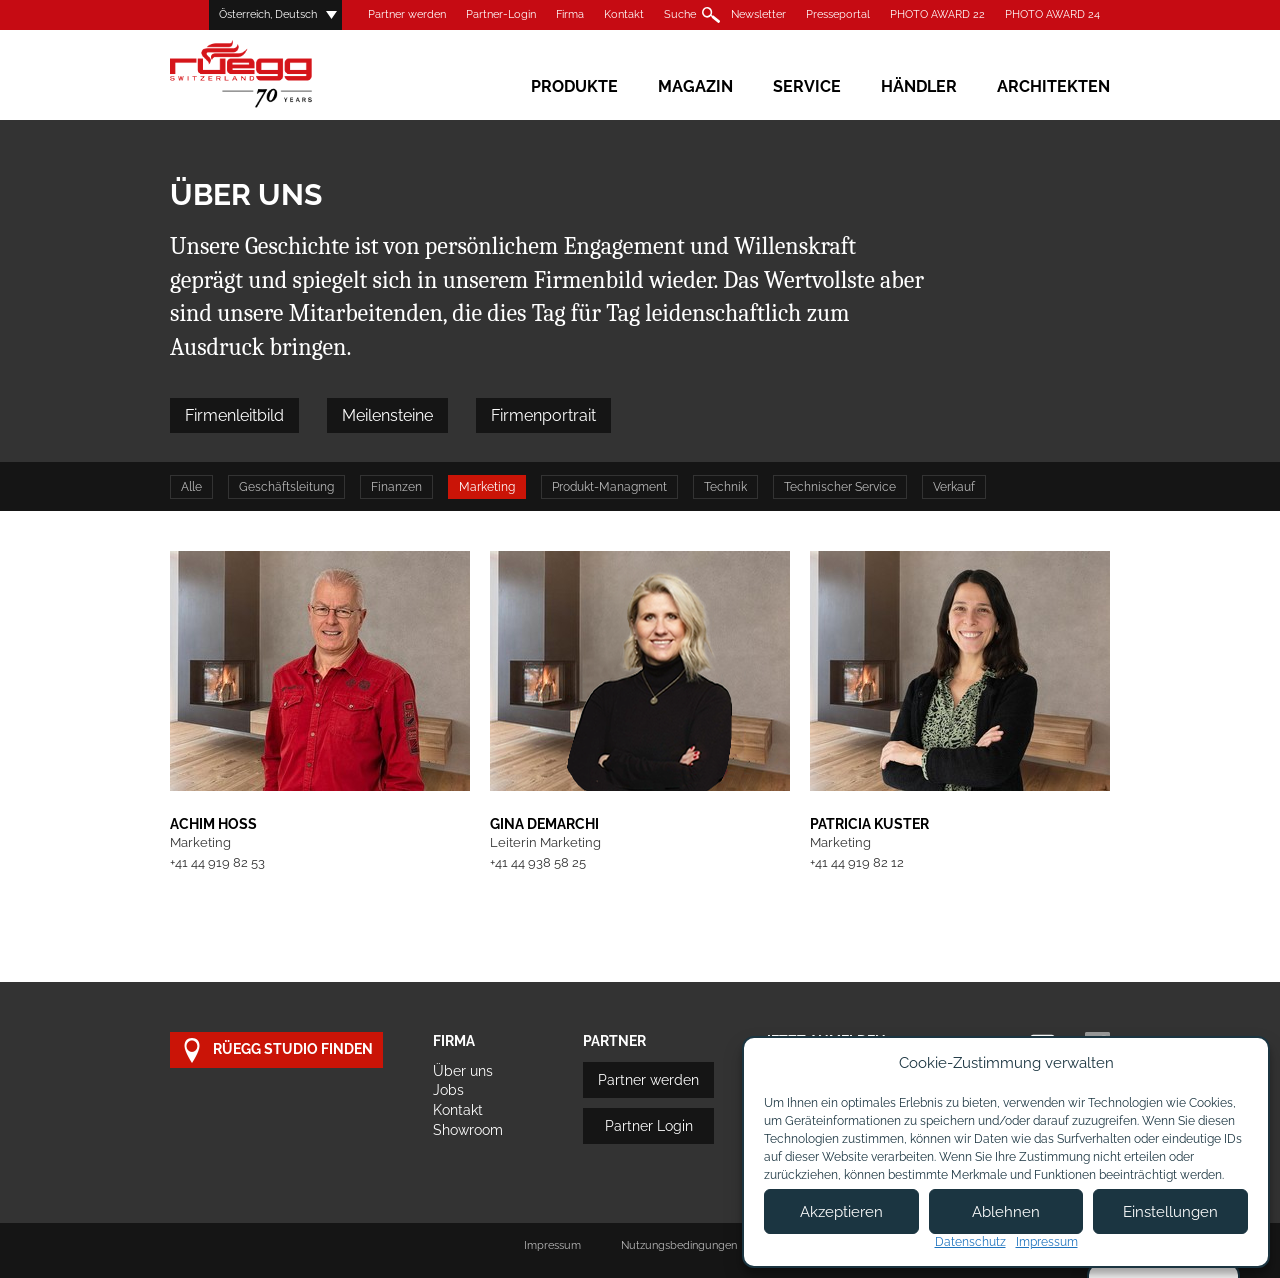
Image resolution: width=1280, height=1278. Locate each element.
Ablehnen (1006, 1212)
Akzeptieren (841, 1212)
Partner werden (407, 14)
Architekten (1053, 86)
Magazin (695, 86)
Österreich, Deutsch (268, 14)
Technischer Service (840, 487)
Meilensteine (387, 415)
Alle (191, 487)
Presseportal (838, 14)
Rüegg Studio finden (276, 1050)
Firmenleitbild (234, 415)
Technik (725, 487)
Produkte (574, 86)
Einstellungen (1170, 1212)
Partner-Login (501, 14)
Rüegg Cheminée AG (270, 74)
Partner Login (649, 1126)
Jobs (448, 1090)
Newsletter (758, 14)
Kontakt (624, 14)
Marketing (487, 487)
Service (807, 86)
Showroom (468, 1130)
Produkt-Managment (609, 487)
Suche (680, 14)
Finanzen (396, 487)
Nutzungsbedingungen (679, 1245)
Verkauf (954, 487)
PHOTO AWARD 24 (1052, 14)
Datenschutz (970, 1242)
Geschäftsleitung (286, 487)
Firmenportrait (543, 415)
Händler (919, 86)
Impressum (552, 1245)
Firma (570, 14)
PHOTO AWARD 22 (937, 14)
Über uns (463, 1071)
